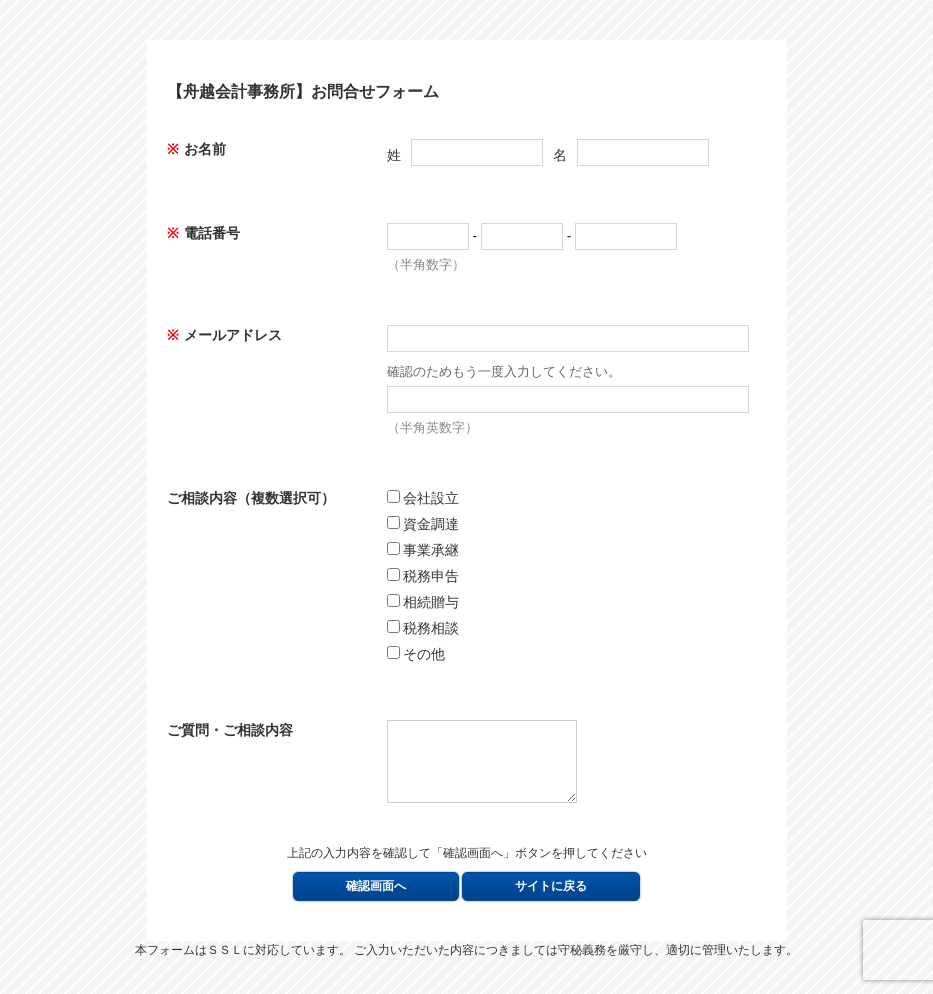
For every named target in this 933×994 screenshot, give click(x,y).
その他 (416, 654)
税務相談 (423, 628)
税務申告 (423, 576)
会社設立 (423, 498)
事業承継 (423, 550)
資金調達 (423, 524)
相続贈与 (423, 602)
